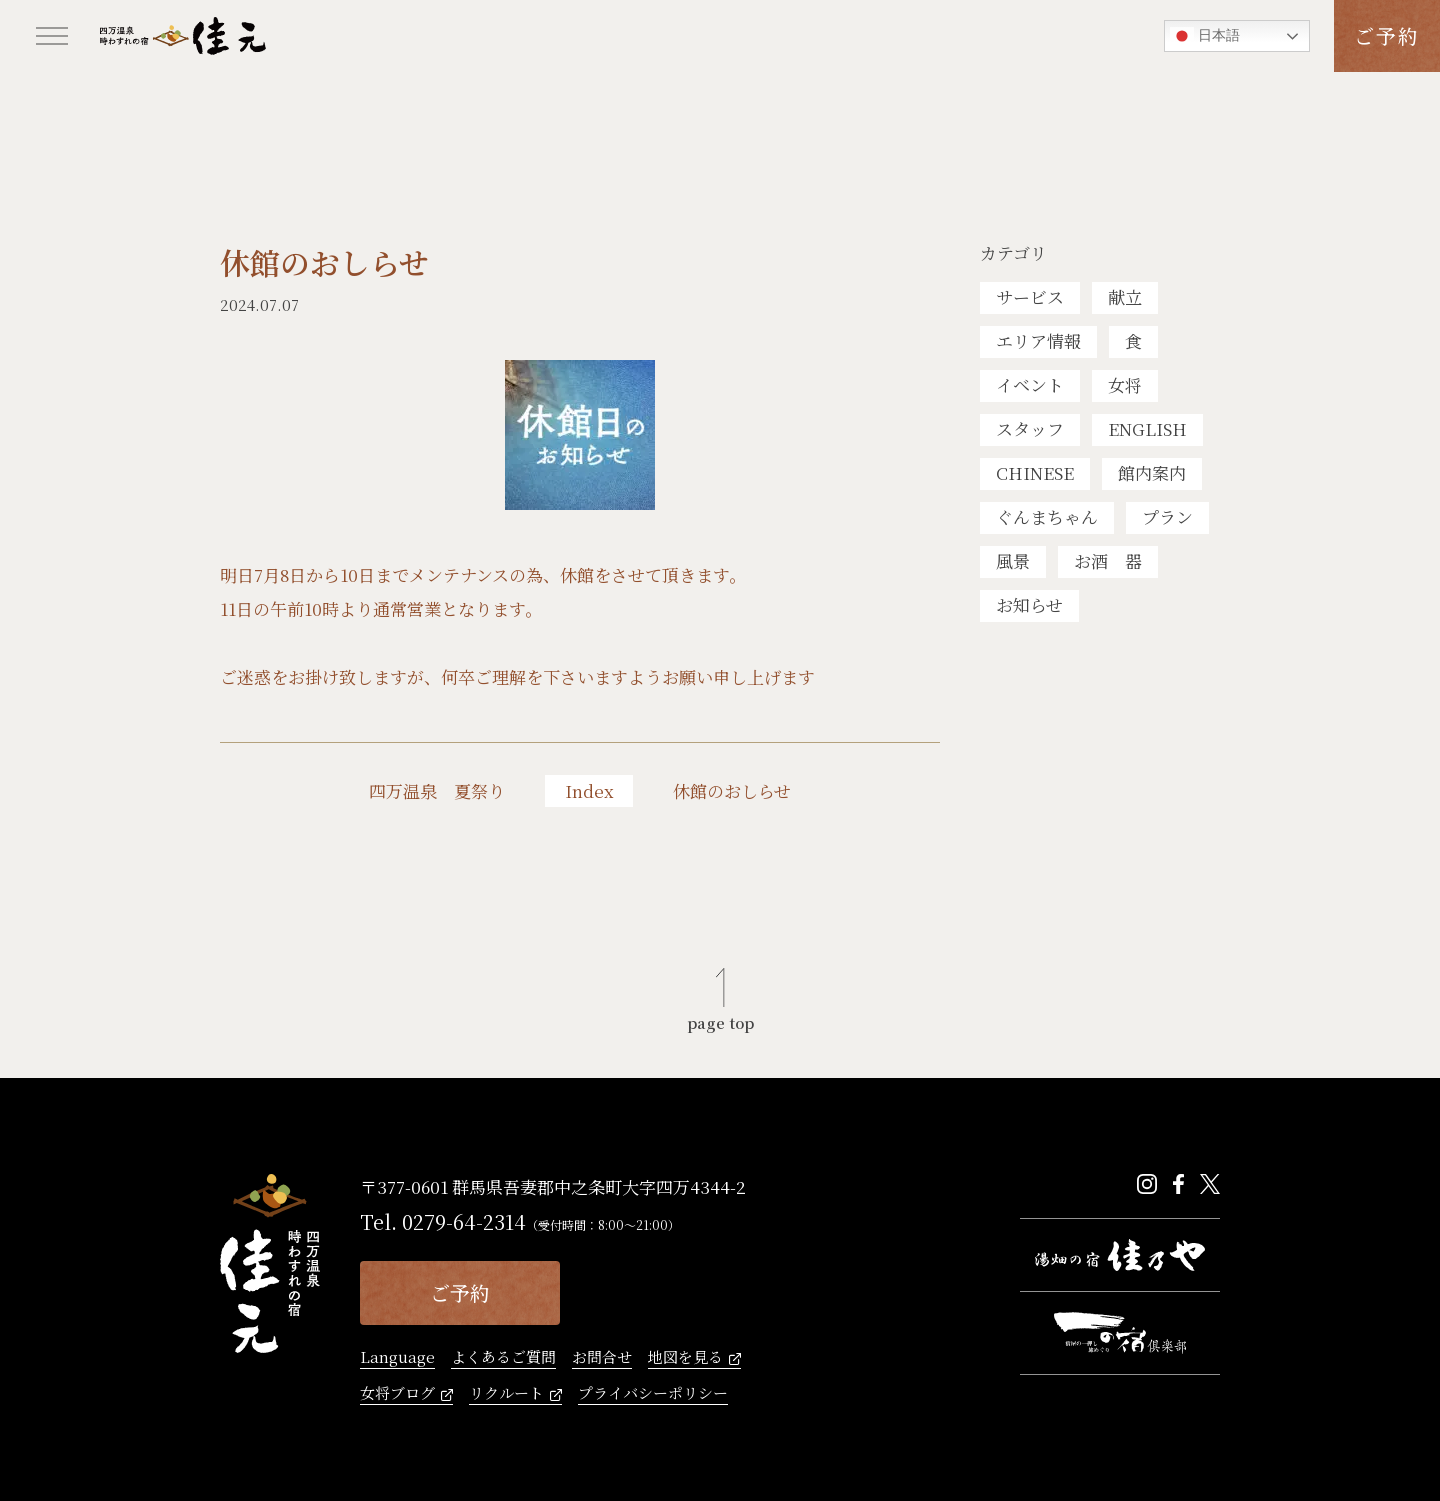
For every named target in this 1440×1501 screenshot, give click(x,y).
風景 (1013, 560)
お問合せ (602, 1358)
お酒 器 (1108, 560)
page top (720, 1021)
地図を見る (685, 1358)
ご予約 (1387, 35)
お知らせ (1029, 604)
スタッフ (1030, 428)
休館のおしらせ (732, 791)
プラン (1167, 516)
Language (397, 1358)
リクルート (506, 1394)
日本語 (1205, 36)
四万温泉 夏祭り (437, 791)
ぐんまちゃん (1047, 516)
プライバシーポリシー (653, 1394)
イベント (1030, 384)
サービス (1030, 296)
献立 (1125, 296)
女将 (1125, 384)
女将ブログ (397, 1394)
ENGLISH (1147, 428)
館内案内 (1152, 472)
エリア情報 (1038, 340)
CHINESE (1035, 472)
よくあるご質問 (503, 1358)
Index (589, 790)
